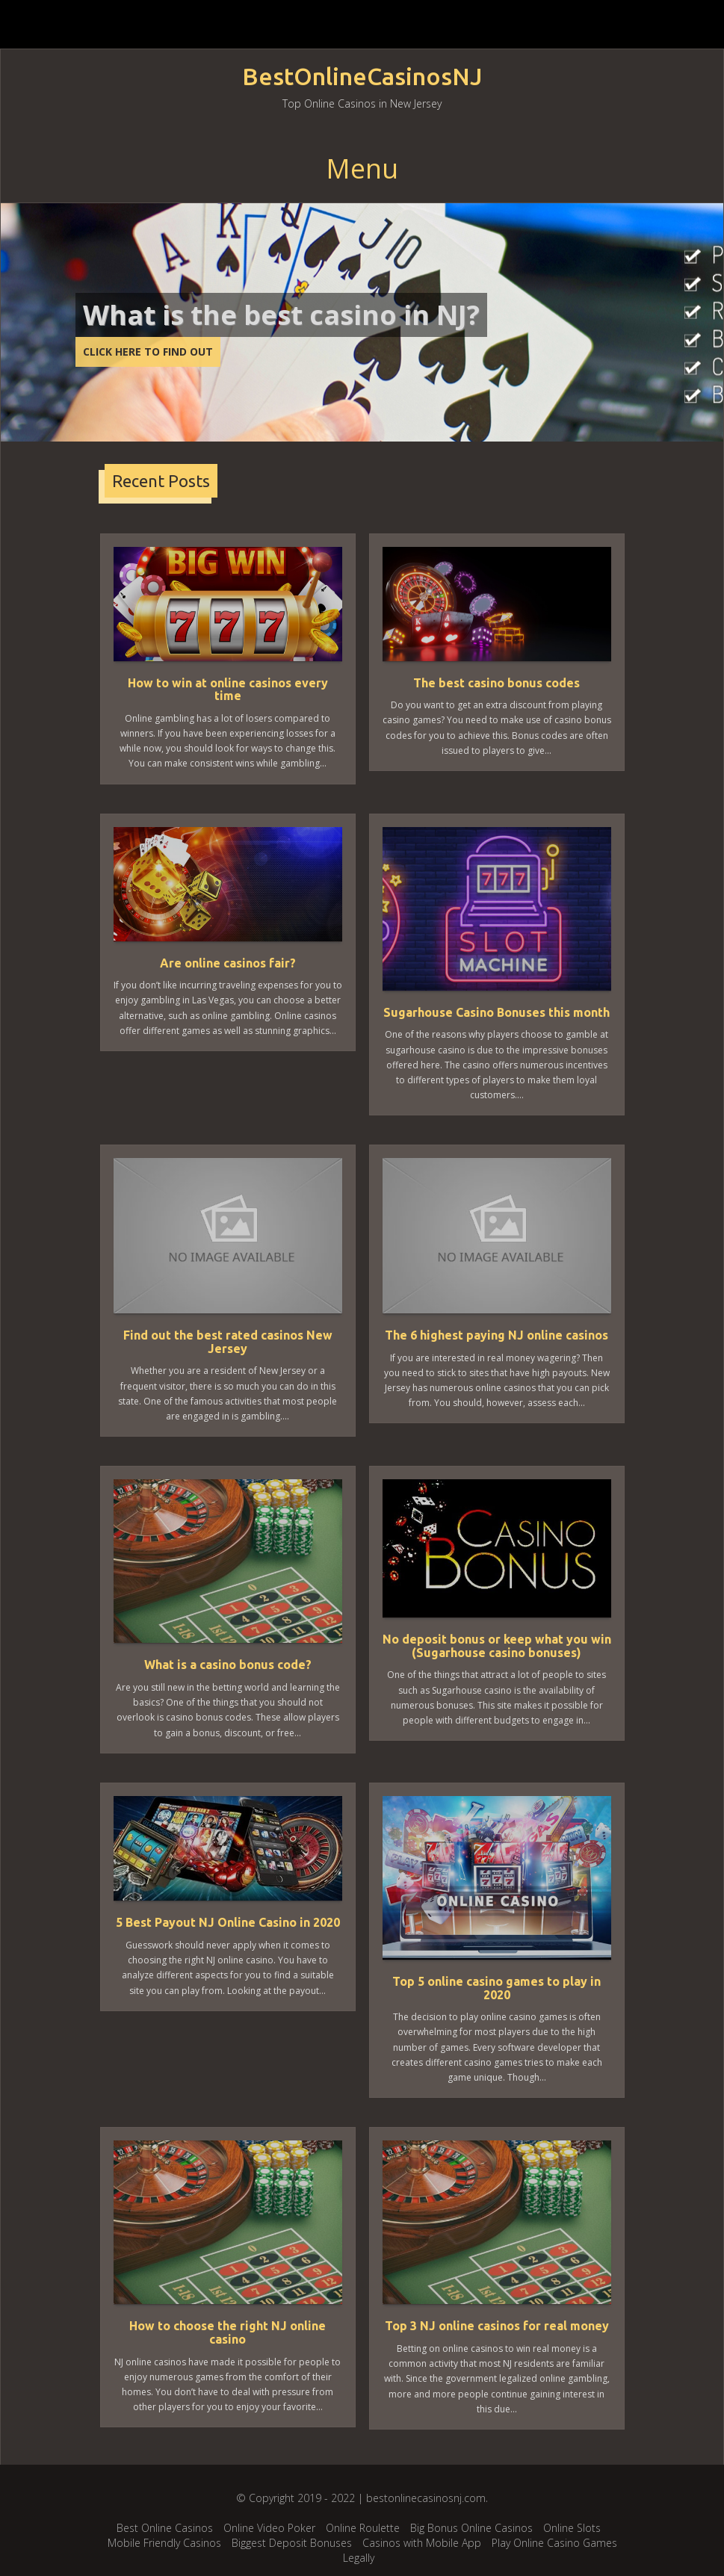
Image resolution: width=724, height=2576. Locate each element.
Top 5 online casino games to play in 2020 (496, 1988)
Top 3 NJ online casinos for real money (497, 2325)
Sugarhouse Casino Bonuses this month (496, 1012)
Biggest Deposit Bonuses (292, 2543)
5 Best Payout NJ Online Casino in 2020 (228, 1922)
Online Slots (572, 2528)
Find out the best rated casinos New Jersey (227, 1341)
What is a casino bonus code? (228, 1664)
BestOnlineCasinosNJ (362, 77)
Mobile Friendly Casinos (164, 2543)
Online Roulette (363, 2528)
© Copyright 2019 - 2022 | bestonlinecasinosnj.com (361, 2498)
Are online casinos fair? (228, 963)
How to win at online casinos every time (228, 689)
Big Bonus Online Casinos (471, 2528)
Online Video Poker (269, 2528)
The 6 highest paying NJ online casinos (496, 1335)
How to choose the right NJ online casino (227, 2332)
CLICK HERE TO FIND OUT (148, 351)
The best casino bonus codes (496, 683)
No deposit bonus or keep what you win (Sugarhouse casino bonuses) (497, 1645)
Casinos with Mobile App (421, 2543)
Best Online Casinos (165, 2528)
